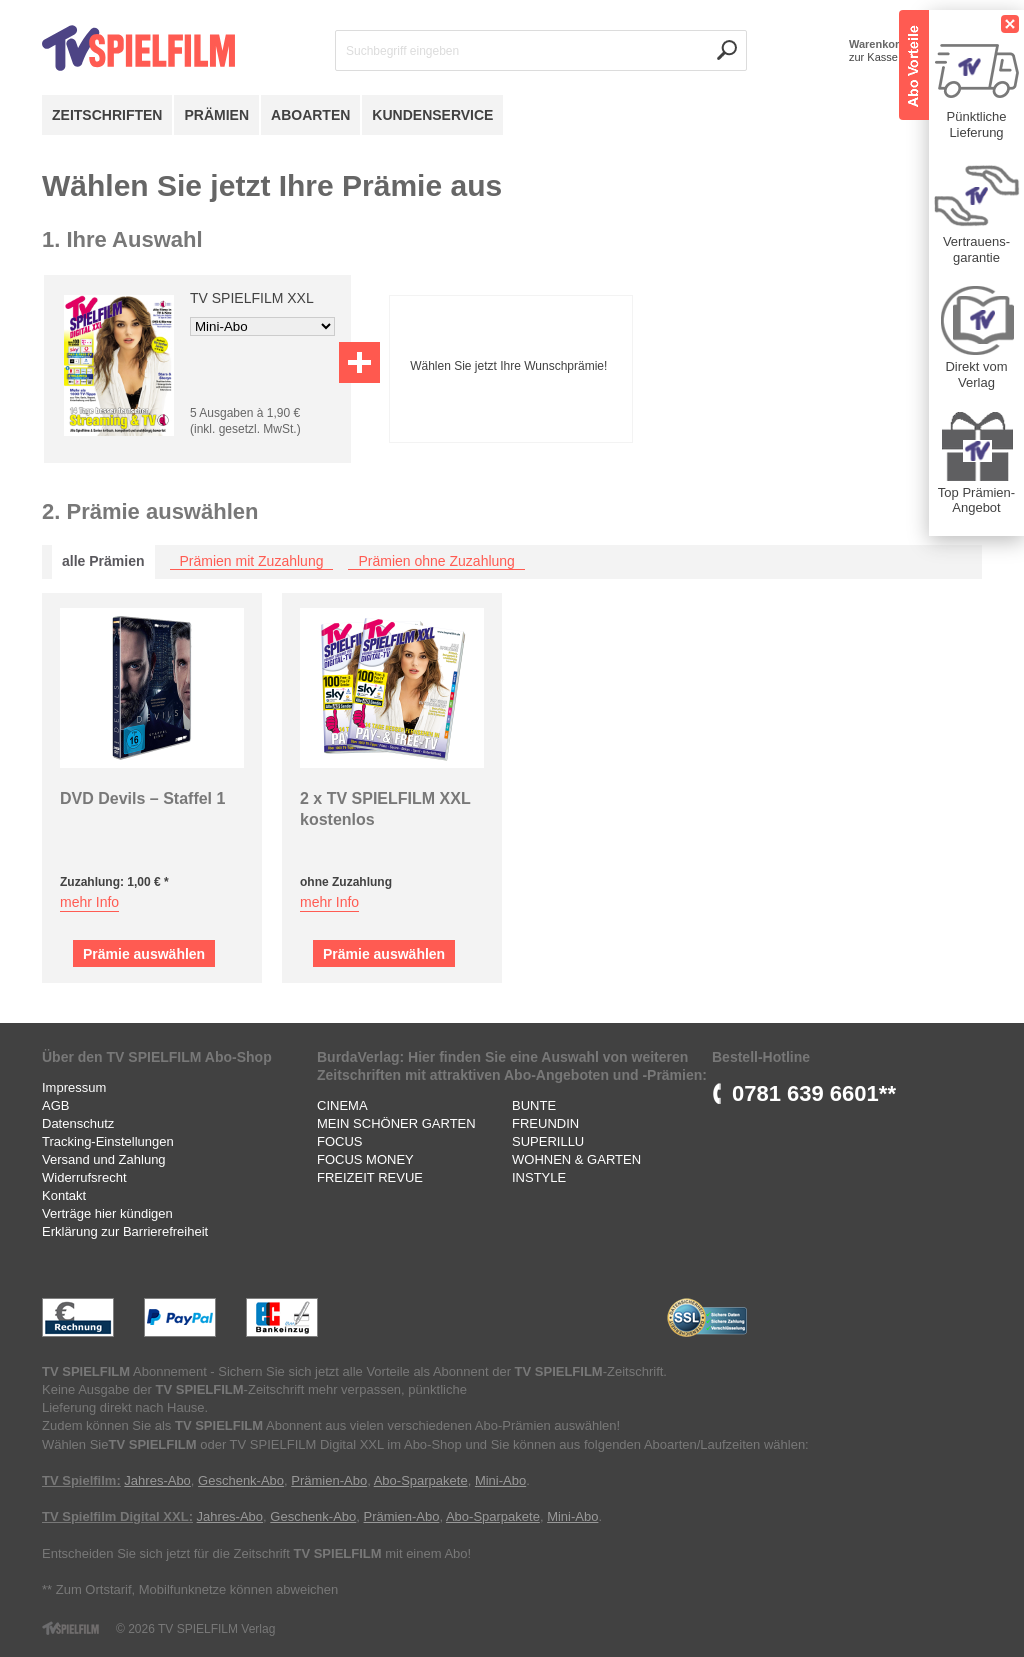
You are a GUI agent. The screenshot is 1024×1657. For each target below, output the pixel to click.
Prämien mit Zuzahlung (252, 561)
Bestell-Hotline (761, 1057)
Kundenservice (432, 115)
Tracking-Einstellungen (108, 1141)
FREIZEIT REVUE (370, 1177)
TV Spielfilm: (81, 1480)
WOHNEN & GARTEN (576, 1159)
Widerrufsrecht (84, 1177)
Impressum (74, 1087)
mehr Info (89, 902)
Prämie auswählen (144, 954)
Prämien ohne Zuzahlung (436, 561)
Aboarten (310, 115)
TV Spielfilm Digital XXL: (117, 1516)
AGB (55, 1105)
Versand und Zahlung (104, 1159)
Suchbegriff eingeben (402, 51)
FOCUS (340, 1141)
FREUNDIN (545, 1123)
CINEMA (342, 1105)
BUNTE (534, 1105)
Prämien (216, 115)
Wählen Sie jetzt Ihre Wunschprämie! (508, 366)
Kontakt (64, 1195)
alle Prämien (103, 561)
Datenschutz (78, 1123)
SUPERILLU (548, 1141)
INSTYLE (539, 1177)
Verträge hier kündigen (107, 1213)
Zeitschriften (107, 115)
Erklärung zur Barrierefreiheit (125, 1231)
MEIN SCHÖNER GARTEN (396, 1123)
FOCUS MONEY (365, 1159)
